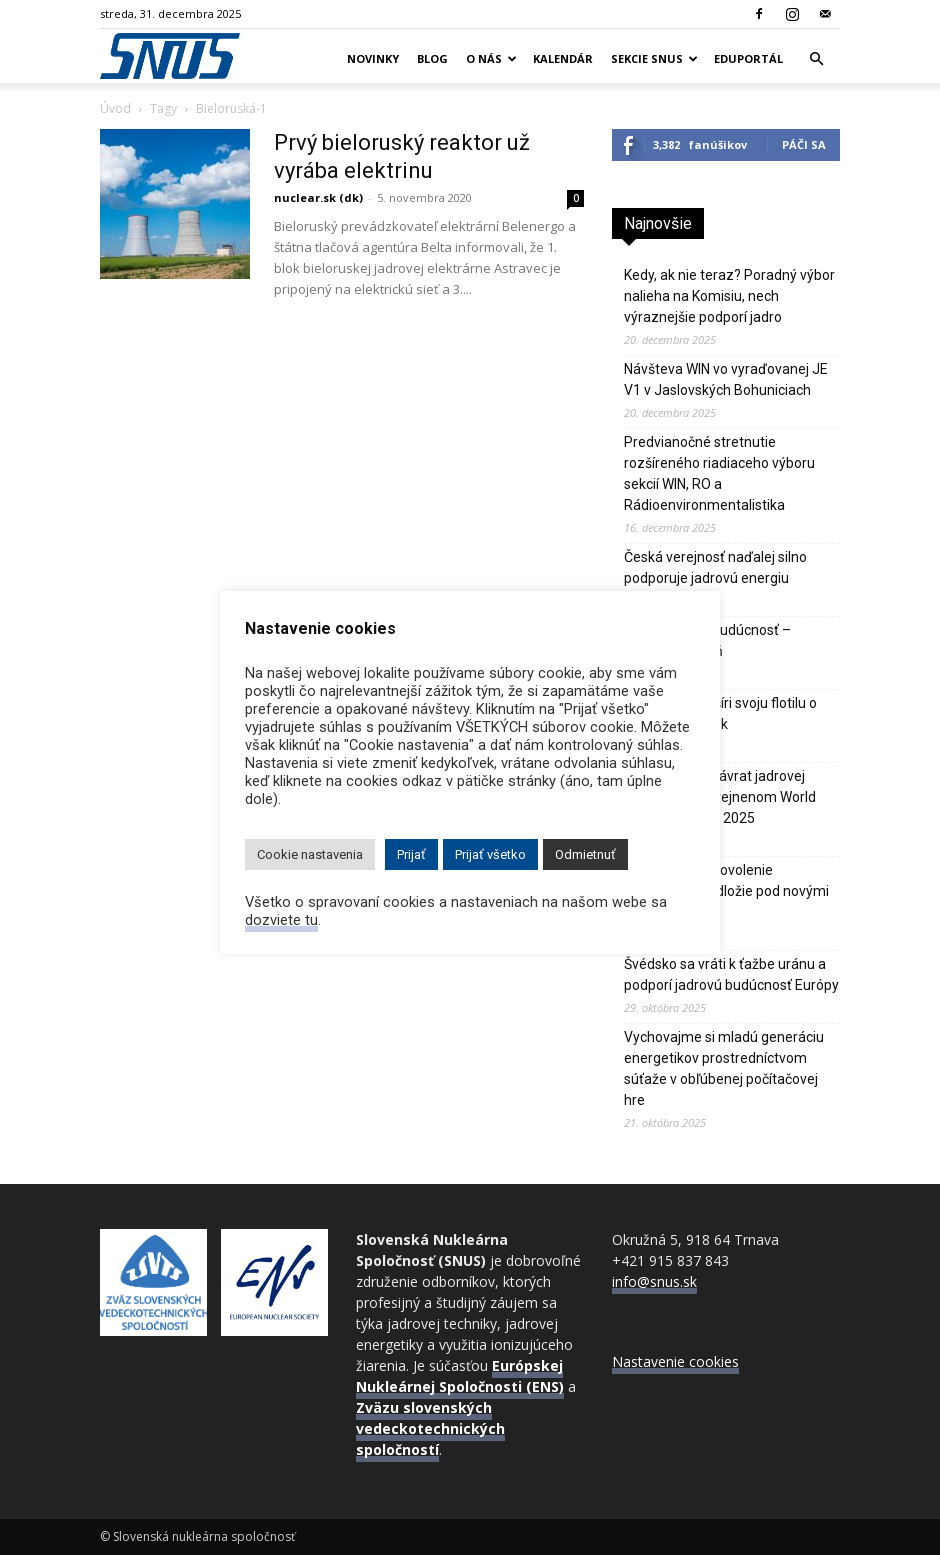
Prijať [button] (411, 854)
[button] (816, 59)
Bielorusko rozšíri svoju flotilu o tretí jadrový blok (720, 713)
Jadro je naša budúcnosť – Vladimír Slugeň (707, 640)
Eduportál (748, 58)
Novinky (373, 58)
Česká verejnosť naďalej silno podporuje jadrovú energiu (715, 567)
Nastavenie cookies (675, 1361)
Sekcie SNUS (654, 58)
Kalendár (563, 58)
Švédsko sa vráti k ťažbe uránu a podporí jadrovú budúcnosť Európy (731, 974)
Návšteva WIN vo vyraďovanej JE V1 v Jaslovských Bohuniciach (726, 379)
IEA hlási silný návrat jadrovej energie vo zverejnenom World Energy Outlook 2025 (720, 797)
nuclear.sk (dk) (318, 197)
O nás (491, 58)
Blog (432, 58)
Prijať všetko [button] (490, 854)
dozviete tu (281, 920)
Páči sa (804, 144)
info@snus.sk (654, 1281)
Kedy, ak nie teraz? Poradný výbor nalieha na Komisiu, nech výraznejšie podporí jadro (729, 296)
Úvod (115, 108)
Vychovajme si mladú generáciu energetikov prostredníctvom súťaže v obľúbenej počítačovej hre (724, 1068)
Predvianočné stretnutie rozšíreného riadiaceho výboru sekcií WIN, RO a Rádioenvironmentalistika (719, 473)
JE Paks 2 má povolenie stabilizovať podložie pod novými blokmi (726, 891)
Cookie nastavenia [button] (310, 854)
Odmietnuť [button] (585, 854)
